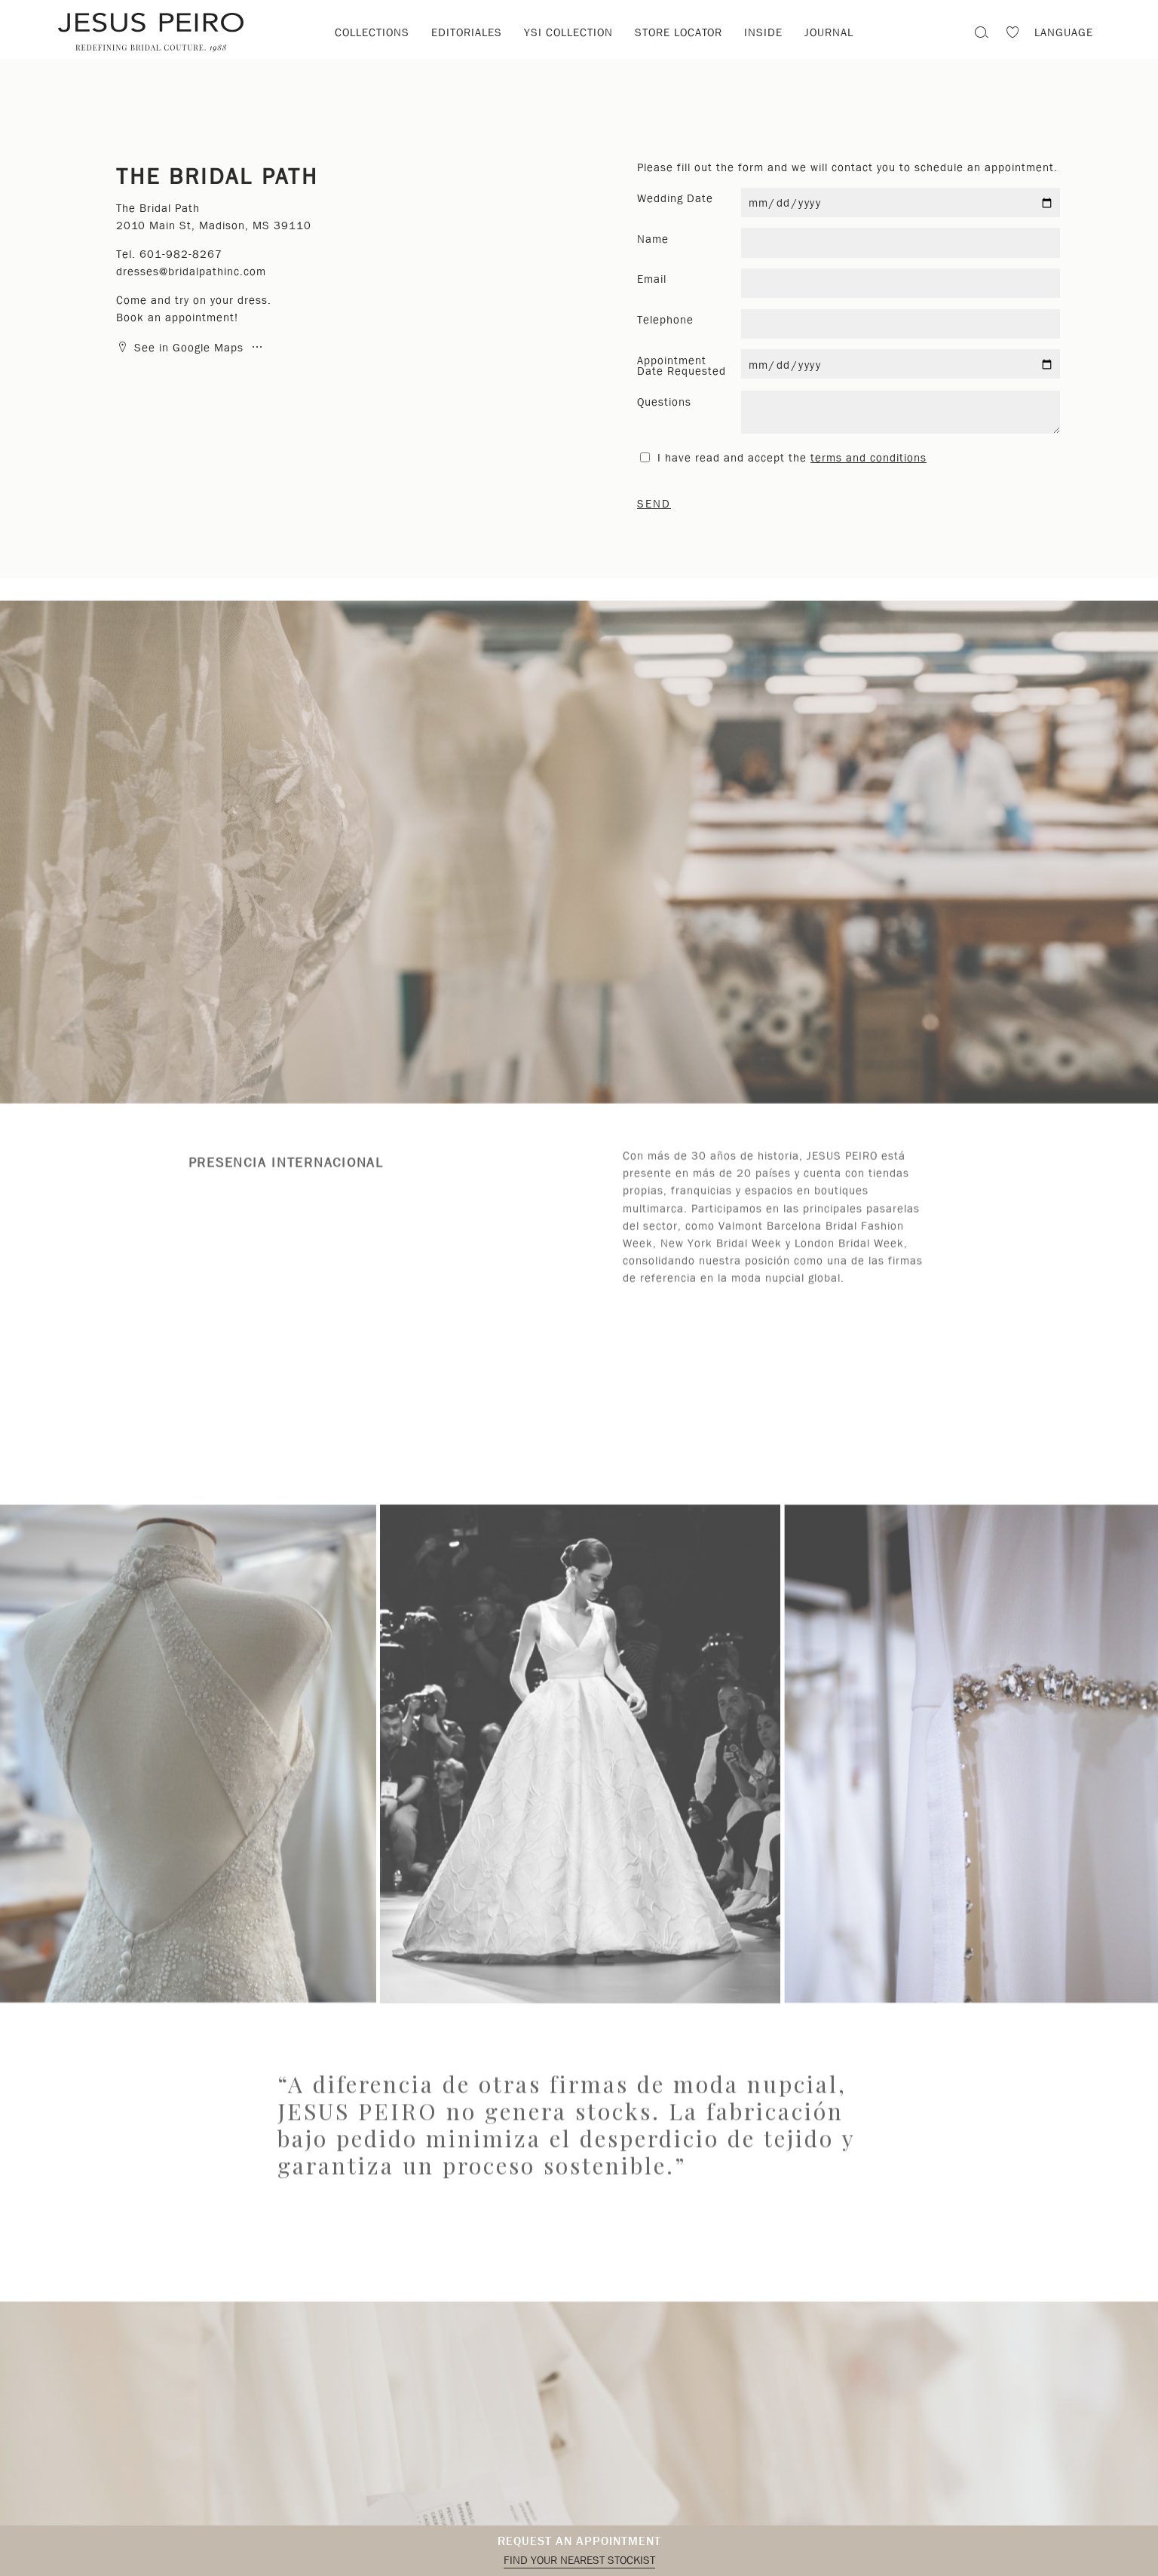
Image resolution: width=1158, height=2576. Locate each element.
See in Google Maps (181, 347)
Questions (664, 401)
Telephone (665, 319)
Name (653, 239)
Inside (763, 32)
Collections (372, 32)
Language (1063, 32)
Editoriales (466, 32)
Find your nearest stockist (579, 2560)
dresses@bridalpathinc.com (191, 271)
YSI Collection (568, 32)
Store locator (678, 32)
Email (651, 279)
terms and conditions (868, 457)
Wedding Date (675, 198)
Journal (828, 32)
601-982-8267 (180, 254)
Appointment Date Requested (681, 366)
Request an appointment (579, 2541)
